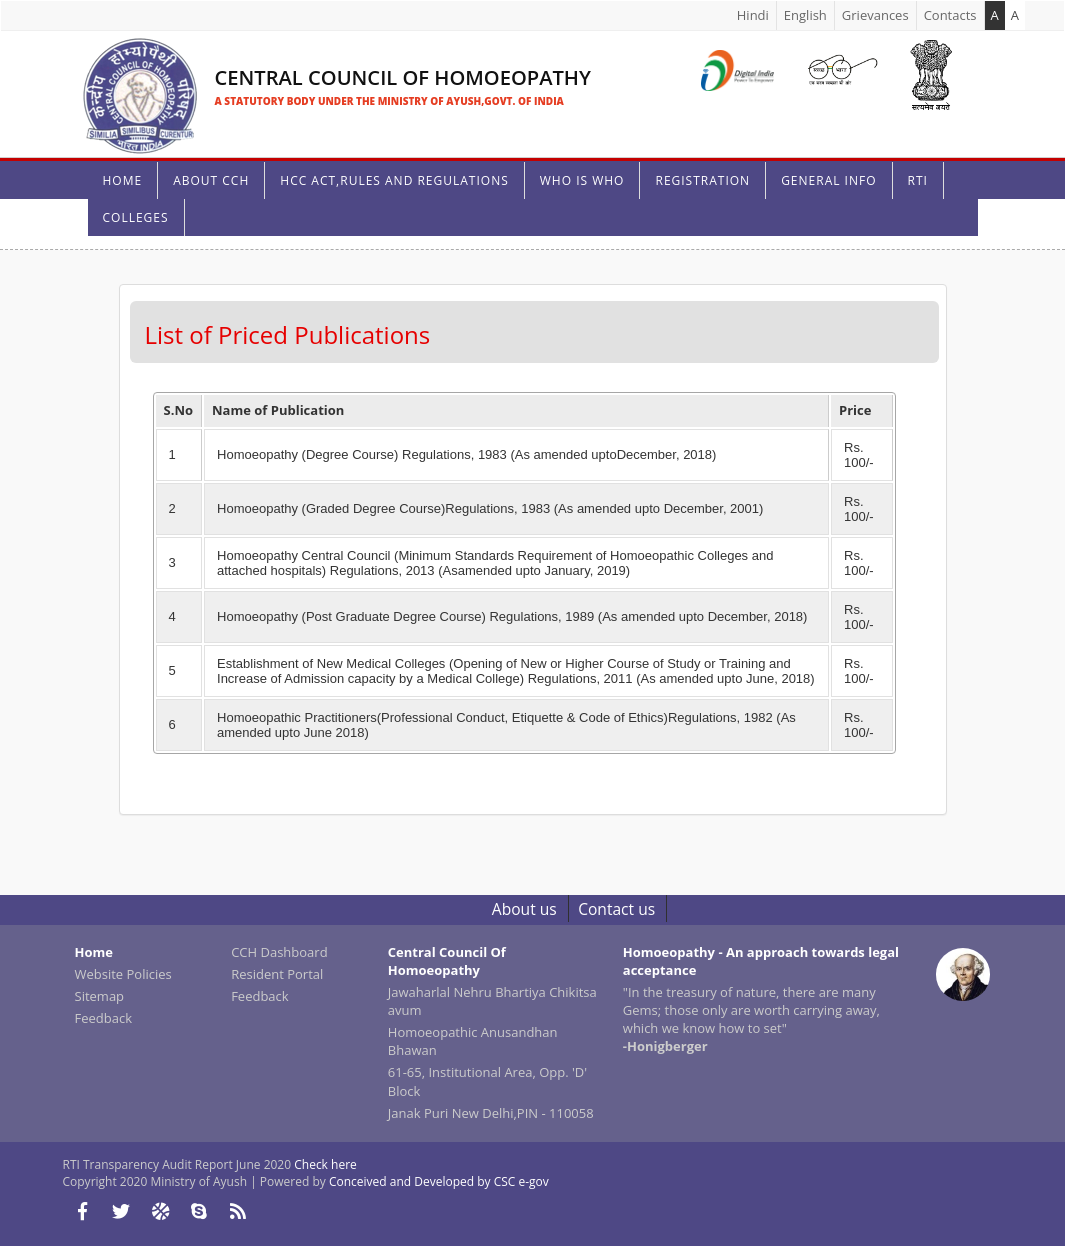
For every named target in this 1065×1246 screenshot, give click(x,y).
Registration (702, 180)
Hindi (753, 15)
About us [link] (524, 909)
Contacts (950, 15)
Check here (325, 1164)
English (805, 15)
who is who (582, 180)
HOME (123, 180)
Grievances (875, 15)
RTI (918, 180)
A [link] (1015, 15)
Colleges (136, 217)
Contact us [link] (616, 909)
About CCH (211, 180)
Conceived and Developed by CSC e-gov (439, 1181)
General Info (828, 180)
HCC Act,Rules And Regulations (394, 180)
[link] (333, 71)
